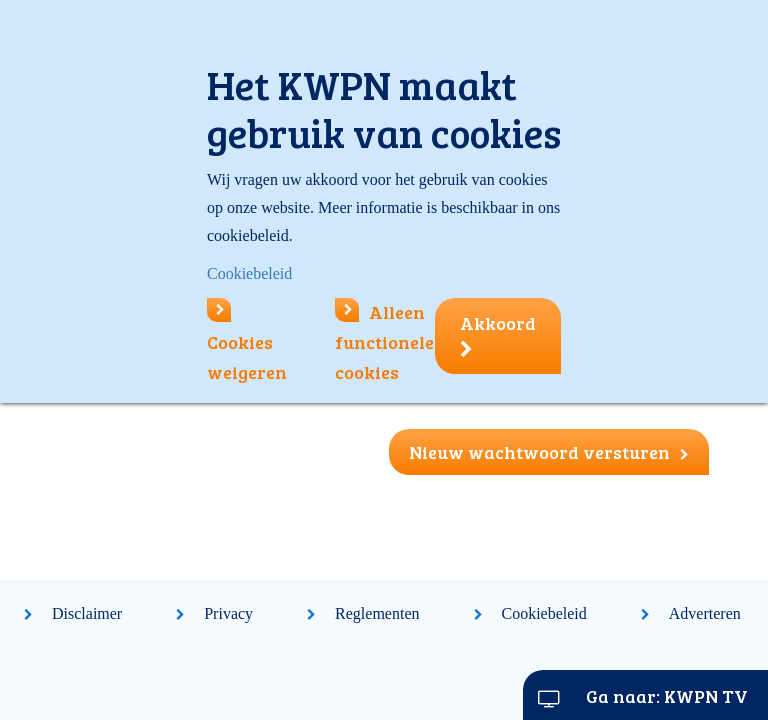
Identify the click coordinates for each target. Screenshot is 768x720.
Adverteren (705, 613)
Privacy (228, 613)
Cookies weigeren (247, 342)
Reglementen (377, 613)
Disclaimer (87, 613)
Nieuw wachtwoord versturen (549, 452)
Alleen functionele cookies (384, 342)
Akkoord (498, 335)
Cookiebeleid (544, 613)
